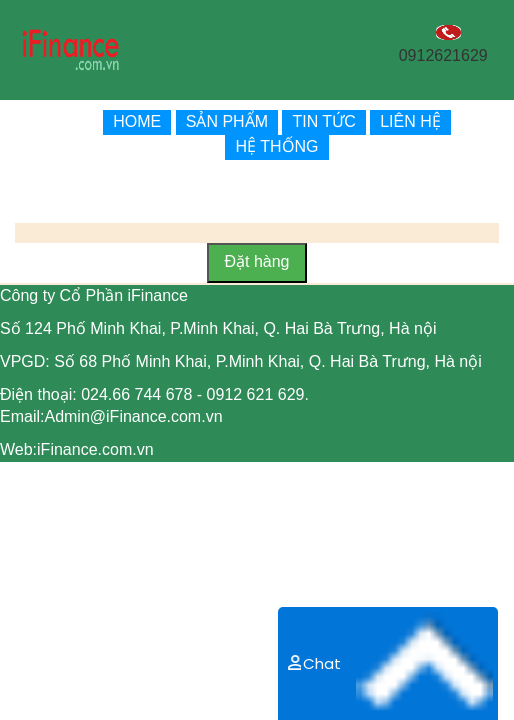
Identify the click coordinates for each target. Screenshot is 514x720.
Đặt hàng (256, 261)
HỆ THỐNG (276, 146)
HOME (137, 121)
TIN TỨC (323, 121)
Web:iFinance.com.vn (77, 449)
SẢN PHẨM (227, 121)
